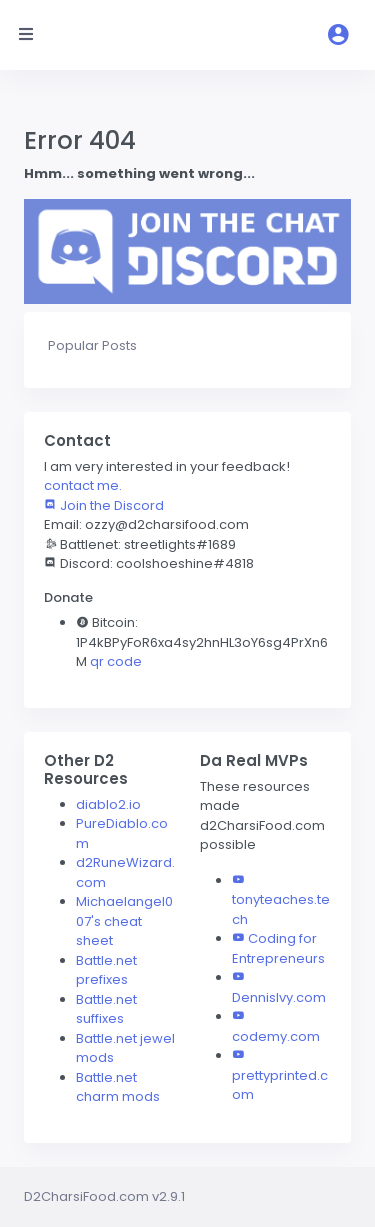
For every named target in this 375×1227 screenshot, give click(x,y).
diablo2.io (108, 804)
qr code (116, 661)
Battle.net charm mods (118, 1087)
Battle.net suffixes (106, 1009)
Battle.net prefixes (106, 970)
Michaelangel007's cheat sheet (124, 921)
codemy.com (276, 1036)
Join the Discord (104, 505)
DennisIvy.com (279, 997)
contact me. (83, 485)
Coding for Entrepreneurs (278, 948)
